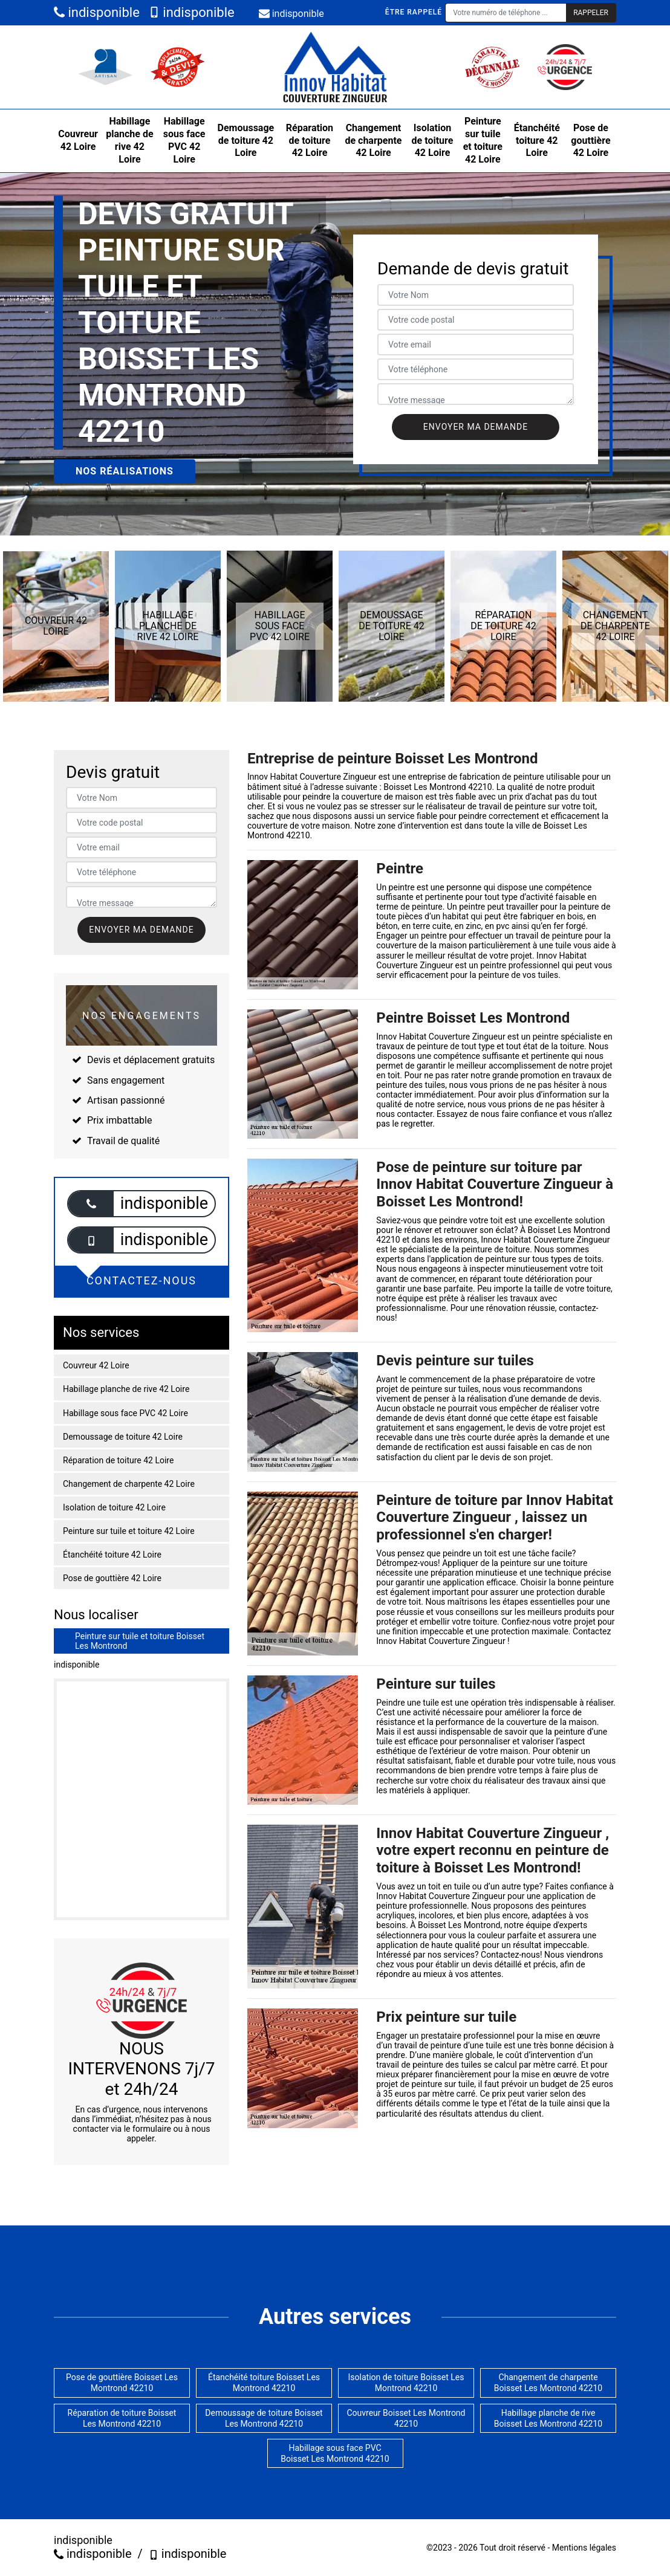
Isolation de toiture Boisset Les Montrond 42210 (406, 2382)
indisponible (97, 12)
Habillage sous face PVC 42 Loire (184, 139)
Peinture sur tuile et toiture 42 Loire (483, 139)
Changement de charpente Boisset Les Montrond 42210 (548, 2382)
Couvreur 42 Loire (78, 140)
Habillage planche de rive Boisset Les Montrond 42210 (548, 2418)
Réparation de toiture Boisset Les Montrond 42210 (122, 2418)
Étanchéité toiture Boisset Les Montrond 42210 (264, 2382)
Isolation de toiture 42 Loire (433, 140)
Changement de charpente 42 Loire (373, 140)
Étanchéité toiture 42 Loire (537, 140)
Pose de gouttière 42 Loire (590, 140)
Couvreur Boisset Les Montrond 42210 (405, 2418)
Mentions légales (584, 2547)
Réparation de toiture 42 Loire (309, 140)
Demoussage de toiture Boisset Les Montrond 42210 (263, 2418)
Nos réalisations (125, 471)
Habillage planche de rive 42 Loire (129, 139)
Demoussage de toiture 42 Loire (246, 140)
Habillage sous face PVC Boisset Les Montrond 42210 (335, 2453)
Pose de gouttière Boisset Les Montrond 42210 (122, 2382)
